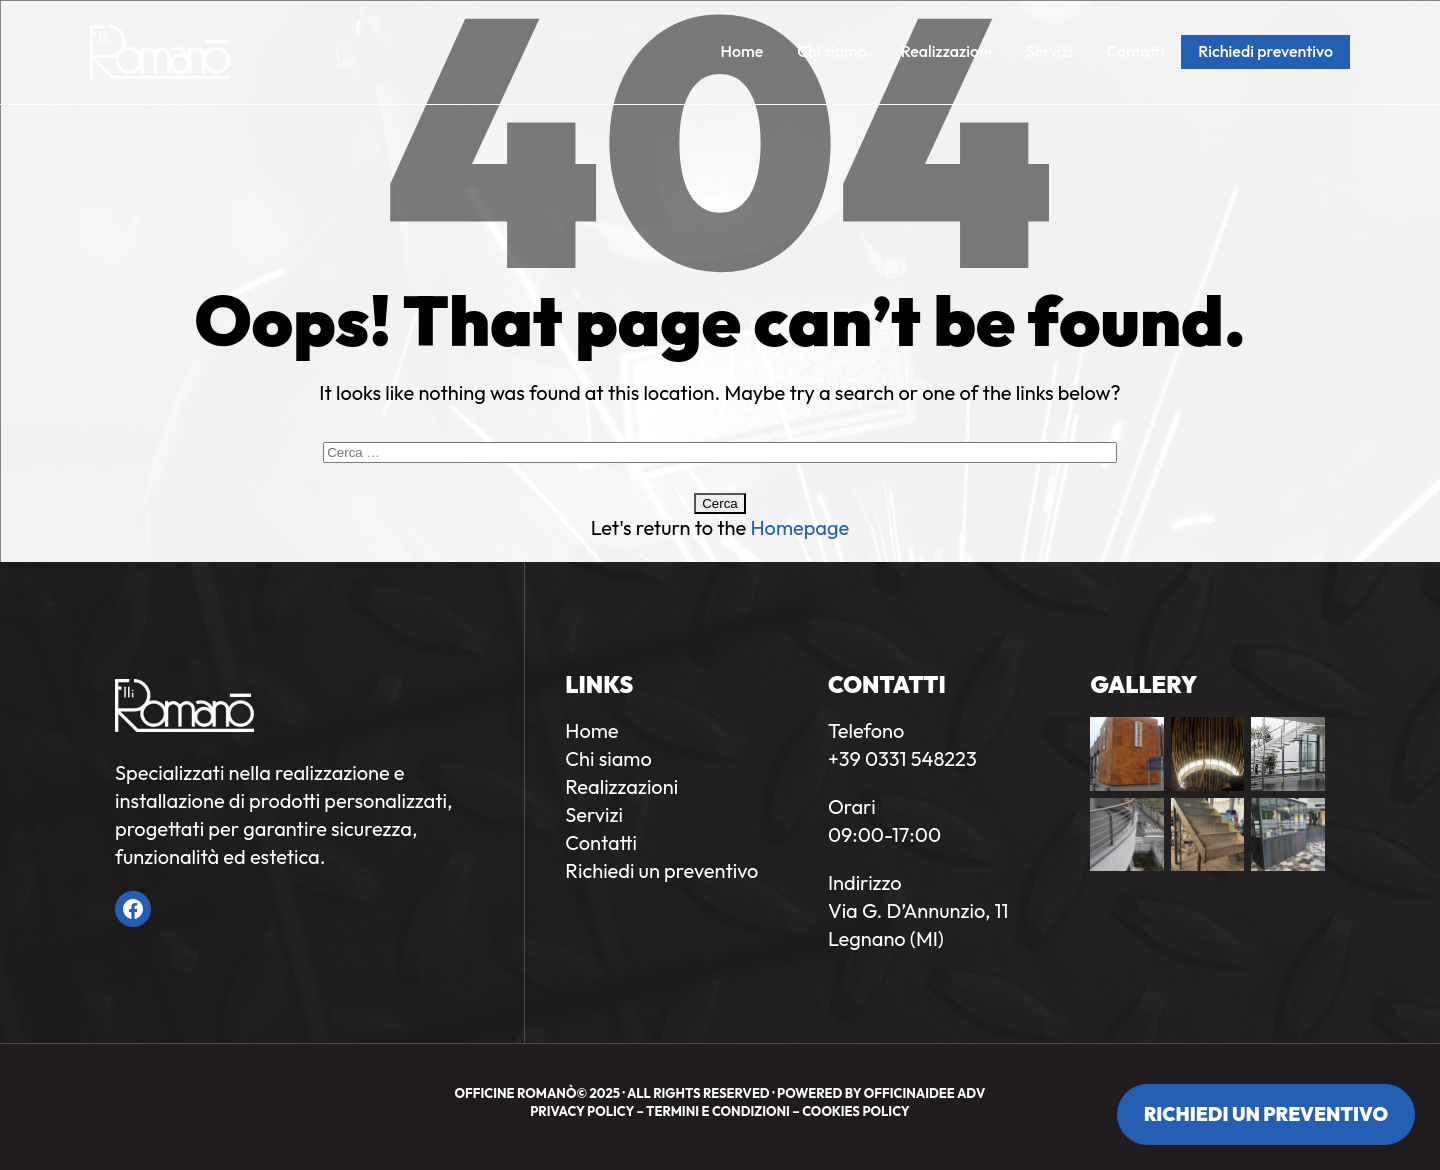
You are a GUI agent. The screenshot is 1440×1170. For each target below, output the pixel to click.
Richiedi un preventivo (1266, 1114)
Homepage (799, 527)
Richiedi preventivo (1265, 51)
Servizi (1049, 51)
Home (742, 51)
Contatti (1135, 51)
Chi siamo (831, 51)
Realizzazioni (946, 51)
